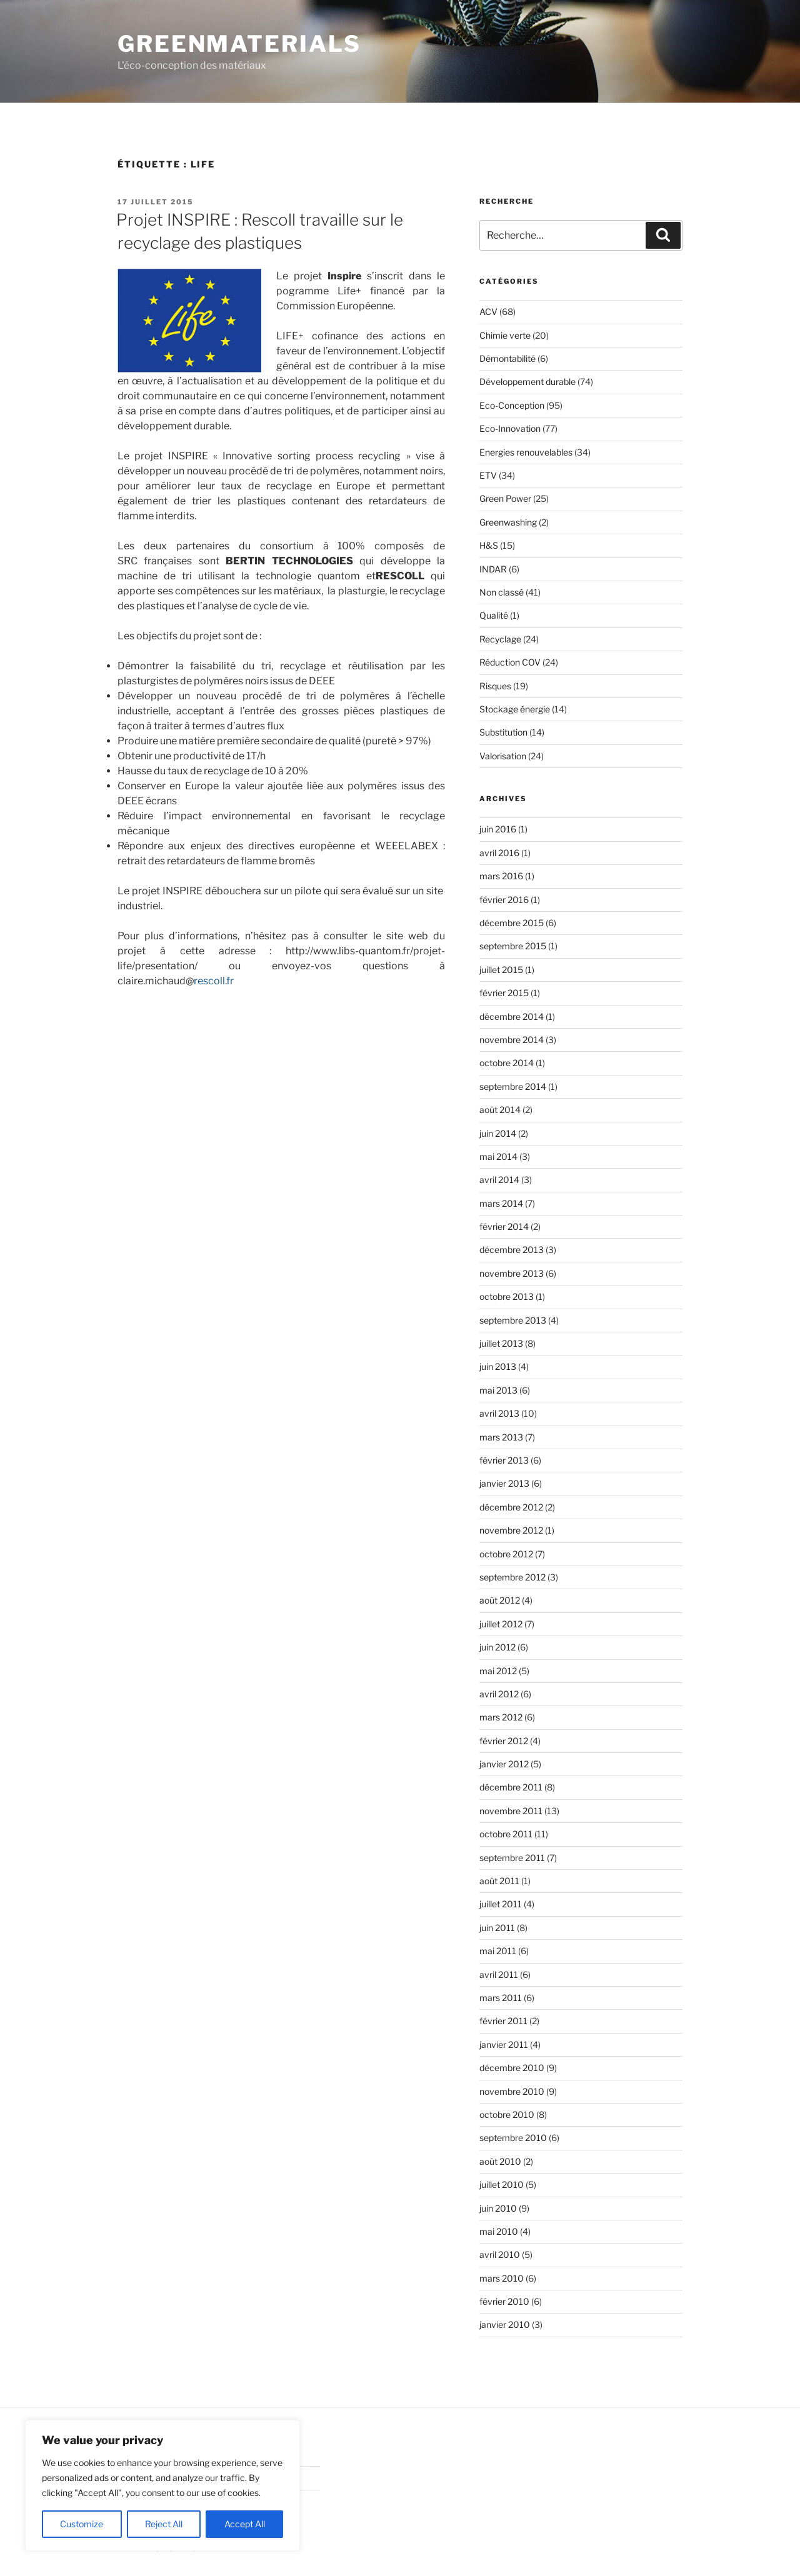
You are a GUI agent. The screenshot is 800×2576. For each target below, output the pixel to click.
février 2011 (503, 2020)
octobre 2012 (506, 1554)
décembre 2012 (511, 1507)
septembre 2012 (512, 1577)
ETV (488, 475)
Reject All (163, 2524)
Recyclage (500, 639)
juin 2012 (497, 1647)
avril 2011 (498, 1974)
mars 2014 (501, 1203)
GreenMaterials (239, 43)
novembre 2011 (510, 1810)
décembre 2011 (510, 1787)
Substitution (503, 732)
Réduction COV (510, 662)
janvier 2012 (504, 1764)
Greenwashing (508, 522)
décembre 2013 (511, 1249)
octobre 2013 (506, 1296)
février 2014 (504, 1226)
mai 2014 (498, 1156)
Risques (495, 686)
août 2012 (499, 1600)
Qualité (493, 615)
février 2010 (504, 2301)
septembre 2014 (512, 1086)
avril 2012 (499, 1694)
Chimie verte (505, 335)
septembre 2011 (512, 1857)
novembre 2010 (511, 2091)
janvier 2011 (503, 2044)
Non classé (501, 592)
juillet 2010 (501, 2184)
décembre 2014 (511, 1016)
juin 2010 (498, 2208)
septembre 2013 (512, 1320)
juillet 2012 (500, 1624)
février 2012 (503, 1740)
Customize (81, 2524)
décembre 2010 (511, 2067)
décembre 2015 (511, 922)
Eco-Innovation (510, 428)
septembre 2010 (513, 2137)
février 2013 (504, 1460)
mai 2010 (498, 2231)
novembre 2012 (511, 1530)
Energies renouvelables (525, 452)
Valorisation (502, 756)
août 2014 (500, 1109)
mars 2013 (501, 1437)
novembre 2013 (511, 1273)
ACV (488, 311)
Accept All (244, 2524)
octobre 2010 (506, 2114)
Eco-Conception (511, 405)
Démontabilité (507, 358)
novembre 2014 (511, 1039)
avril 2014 (499, 1179)
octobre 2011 (505, 1834)
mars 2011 (500, 1997)
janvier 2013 (504, 1483)
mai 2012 (498, 1670)
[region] (162, 2485)
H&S (488, 545)
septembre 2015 (512, 946)
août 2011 (499, 1880)
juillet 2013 (501, 1343)
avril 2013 (499, 1413)
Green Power (505, 498)
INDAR (493, 569)
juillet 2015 (501, 969)
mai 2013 (498, 1390)
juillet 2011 (500, 1904)
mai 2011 (497, 1950)
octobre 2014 (506, 1062)
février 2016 (504, 899)
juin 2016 (497, 829)
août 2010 (500, 2161)
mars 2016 (501, 876)
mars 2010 (501, 2278)
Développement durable (527, 381)
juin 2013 (497, 1366)
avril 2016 (499, 852)
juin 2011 (497, 1927)
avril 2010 (499, 2254)
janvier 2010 (504, 2324)
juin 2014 (497, 1133)
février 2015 (504, 992)
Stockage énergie (514, 709)
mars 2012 (500, 1717)
